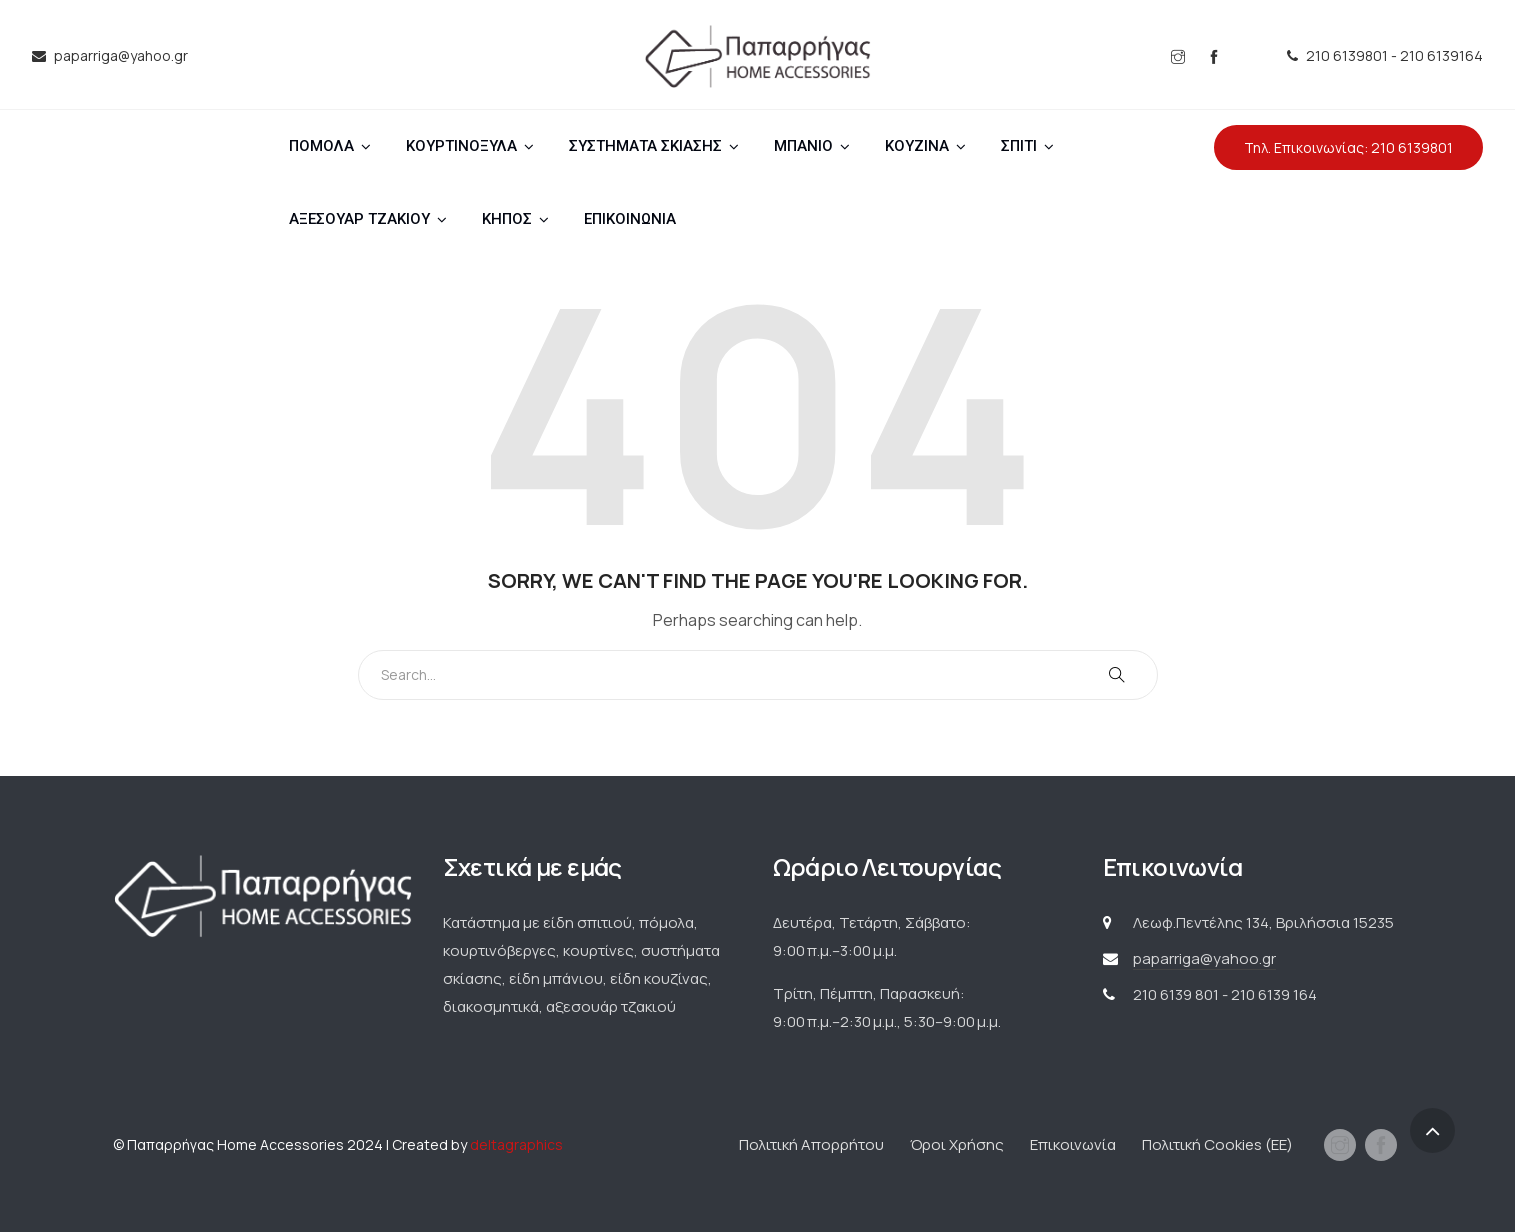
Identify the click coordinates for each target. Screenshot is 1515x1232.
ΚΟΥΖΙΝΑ (917, 146)
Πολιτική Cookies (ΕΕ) (1217, 1144)
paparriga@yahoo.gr (1204, 958)
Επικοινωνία (1073, 1144)
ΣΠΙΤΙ (1019, 146)
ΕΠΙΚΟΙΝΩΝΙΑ (630, 219)
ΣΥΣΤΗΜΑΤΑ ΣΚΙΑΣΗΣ (645, 146)
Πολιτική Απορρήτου (811, 1144)
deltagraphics (516, 1144)
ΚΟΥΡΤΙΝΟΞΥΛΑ (461, 146)
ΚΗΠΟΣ (507, 219)
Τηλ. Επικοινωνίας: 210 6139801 (1348, 147)
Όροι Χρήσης (957, 1144)
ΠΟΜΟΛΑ (321, 146)
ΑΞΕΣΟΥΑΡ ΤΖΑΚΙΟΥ (359, 219)
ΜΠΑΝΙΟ (803, 146)
